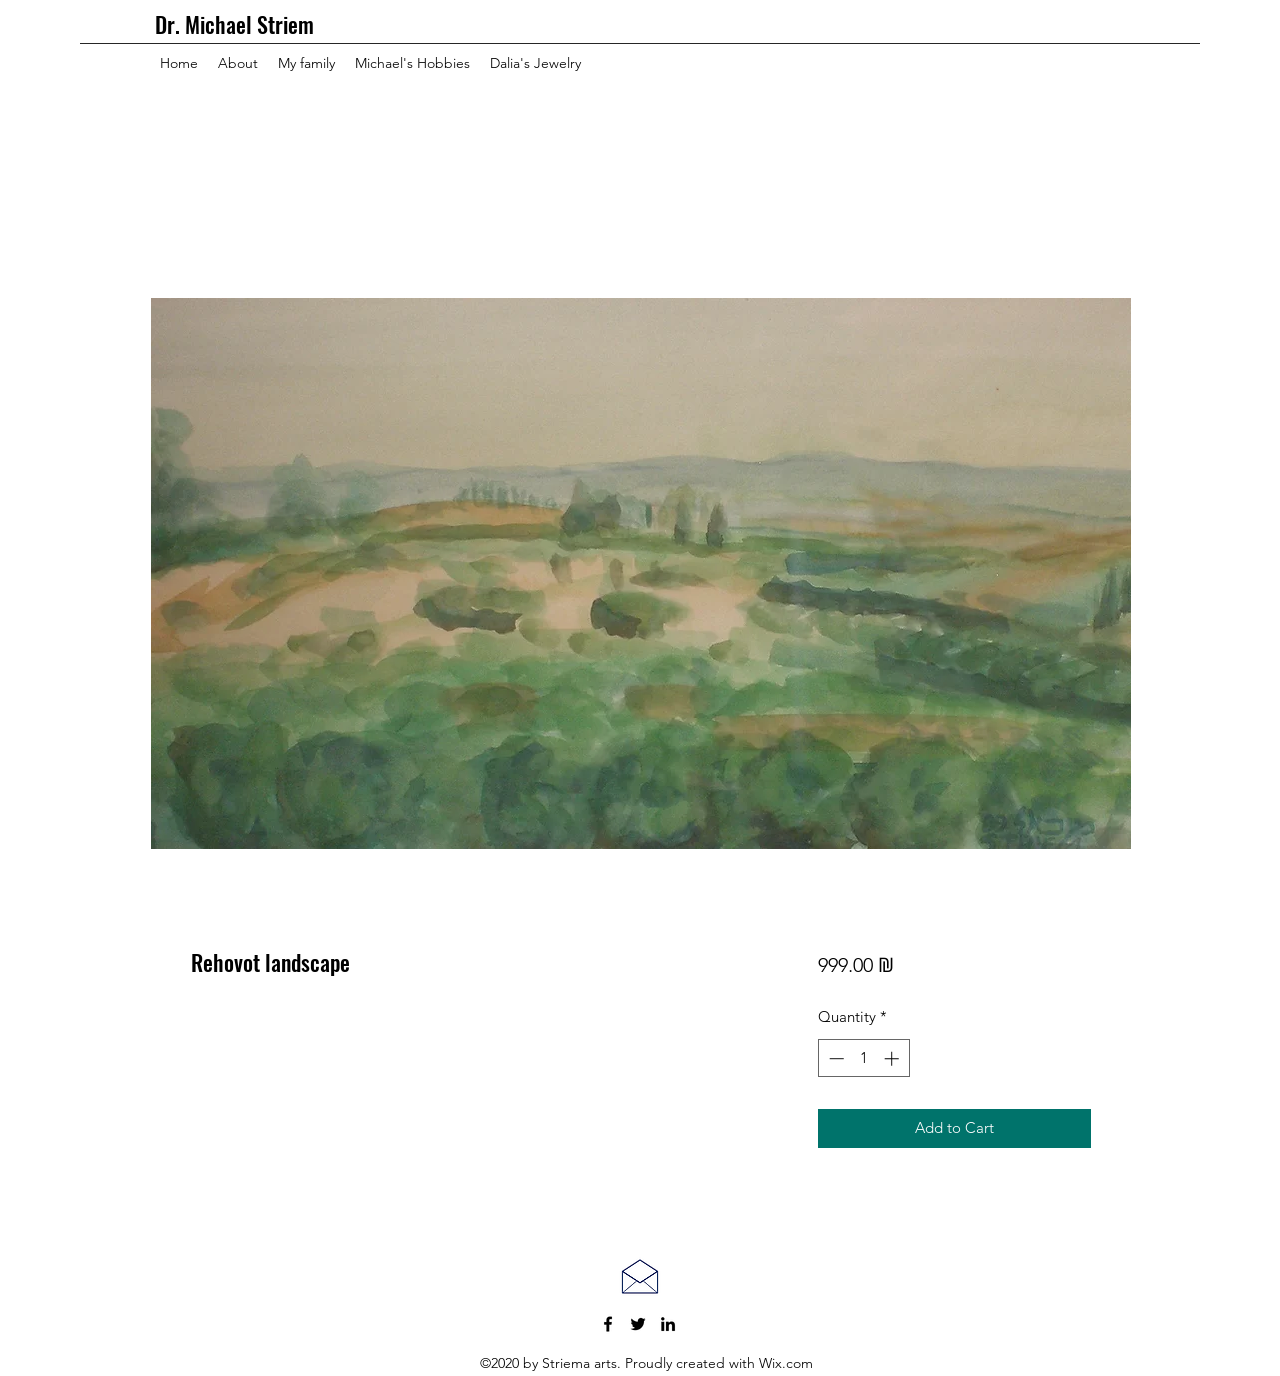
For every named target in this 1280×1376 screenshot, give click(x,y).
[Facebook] (608, 1324)
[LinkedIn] (668, 1324)
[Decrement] (834, 1058)
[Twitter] (638, 1324)
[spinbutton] (863, 1058)
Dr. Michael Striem (234, 24)
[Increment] (893, 1058)
